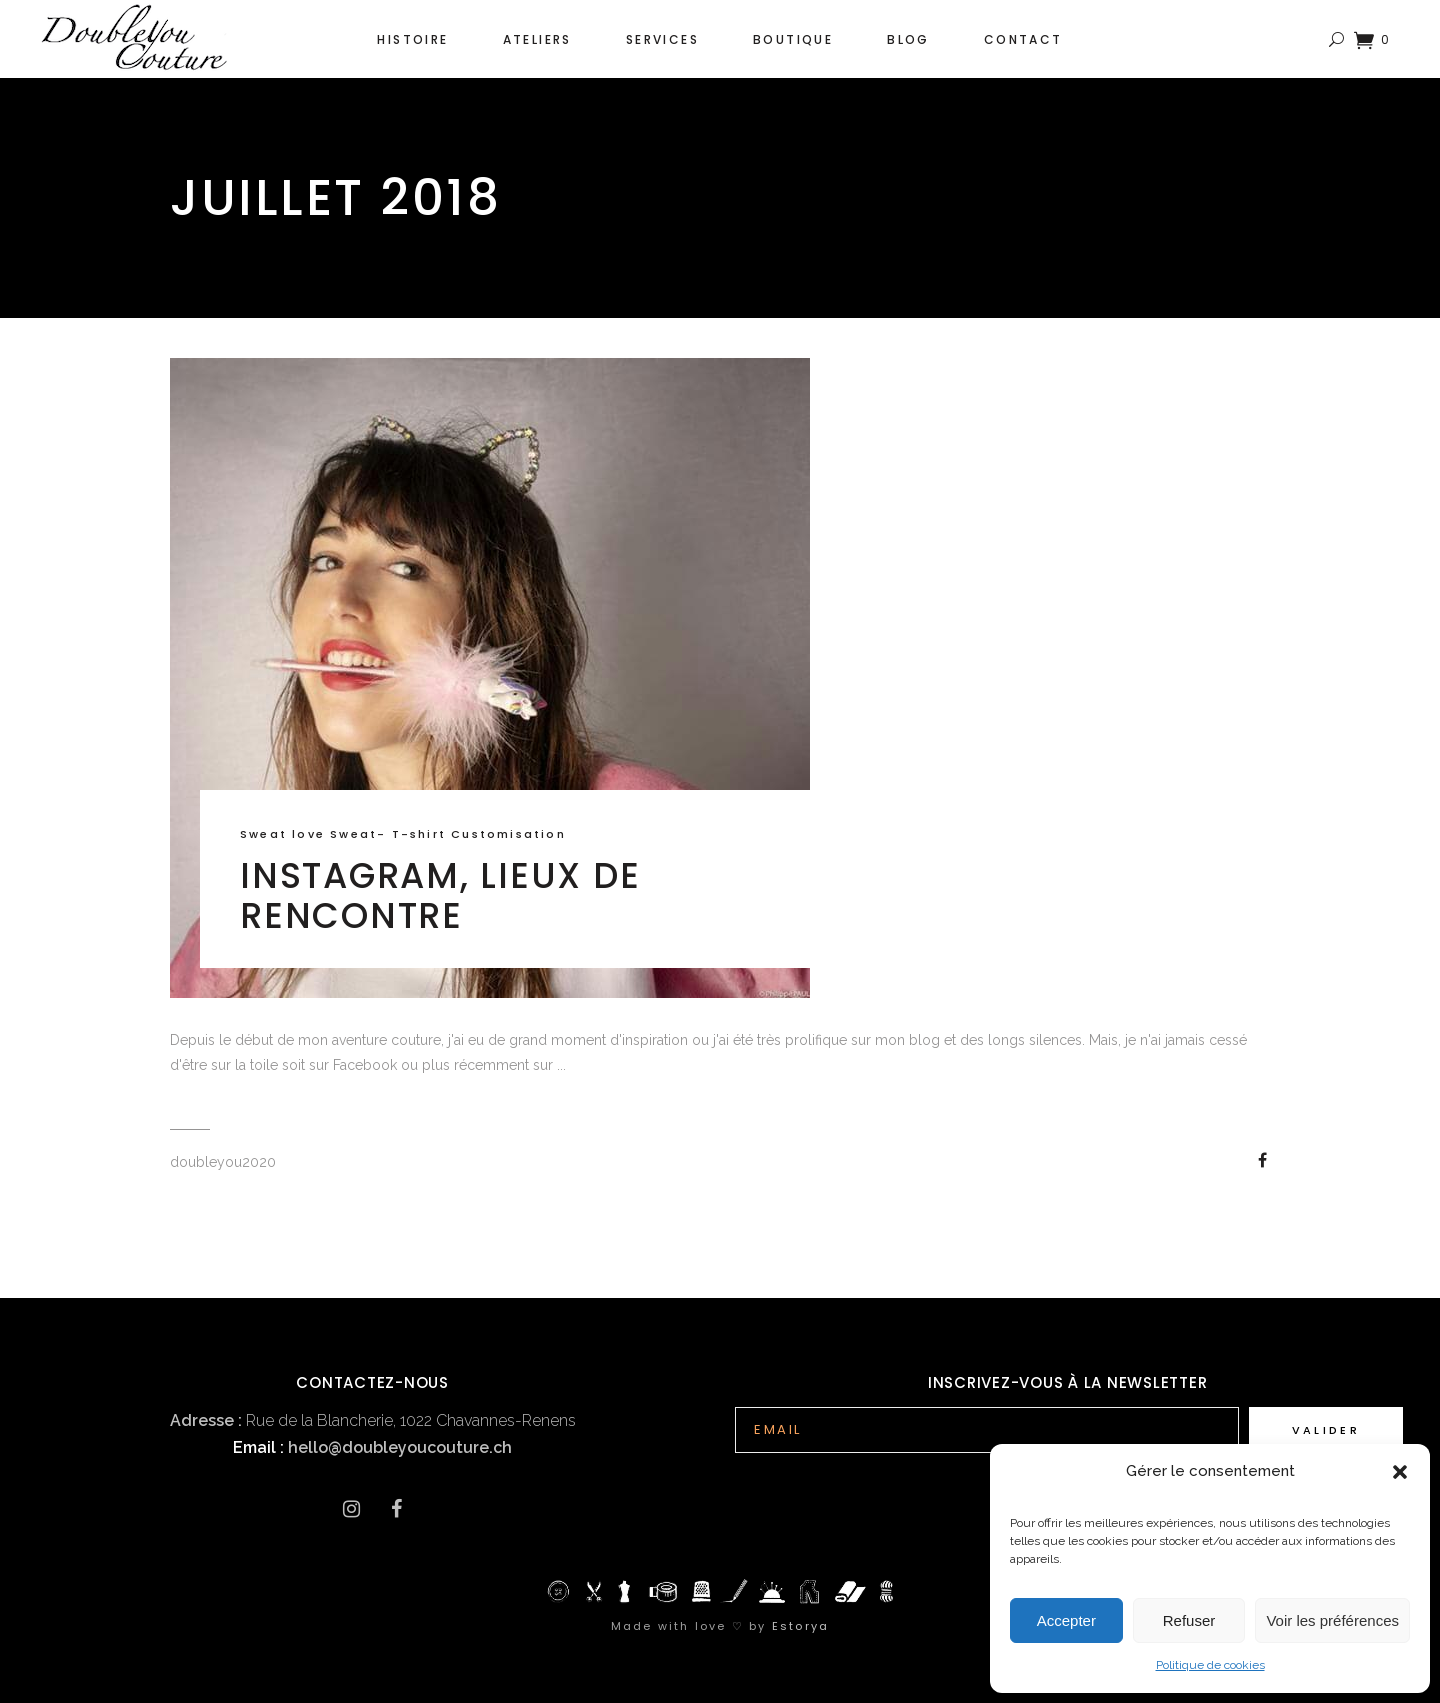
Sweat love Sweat (308, 834)
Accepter (1066, 1620)
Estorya (800, 1626)
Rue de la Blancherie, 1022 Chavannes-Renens (373, 1420)
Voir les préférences (1332, 1620)
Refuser (1189, 1620)
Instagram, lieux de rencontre (440, 895)
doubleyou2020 (223, 1162)
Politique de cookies (1210, 1665)
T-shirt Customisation (479, 834)
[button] (1400, 1472)
